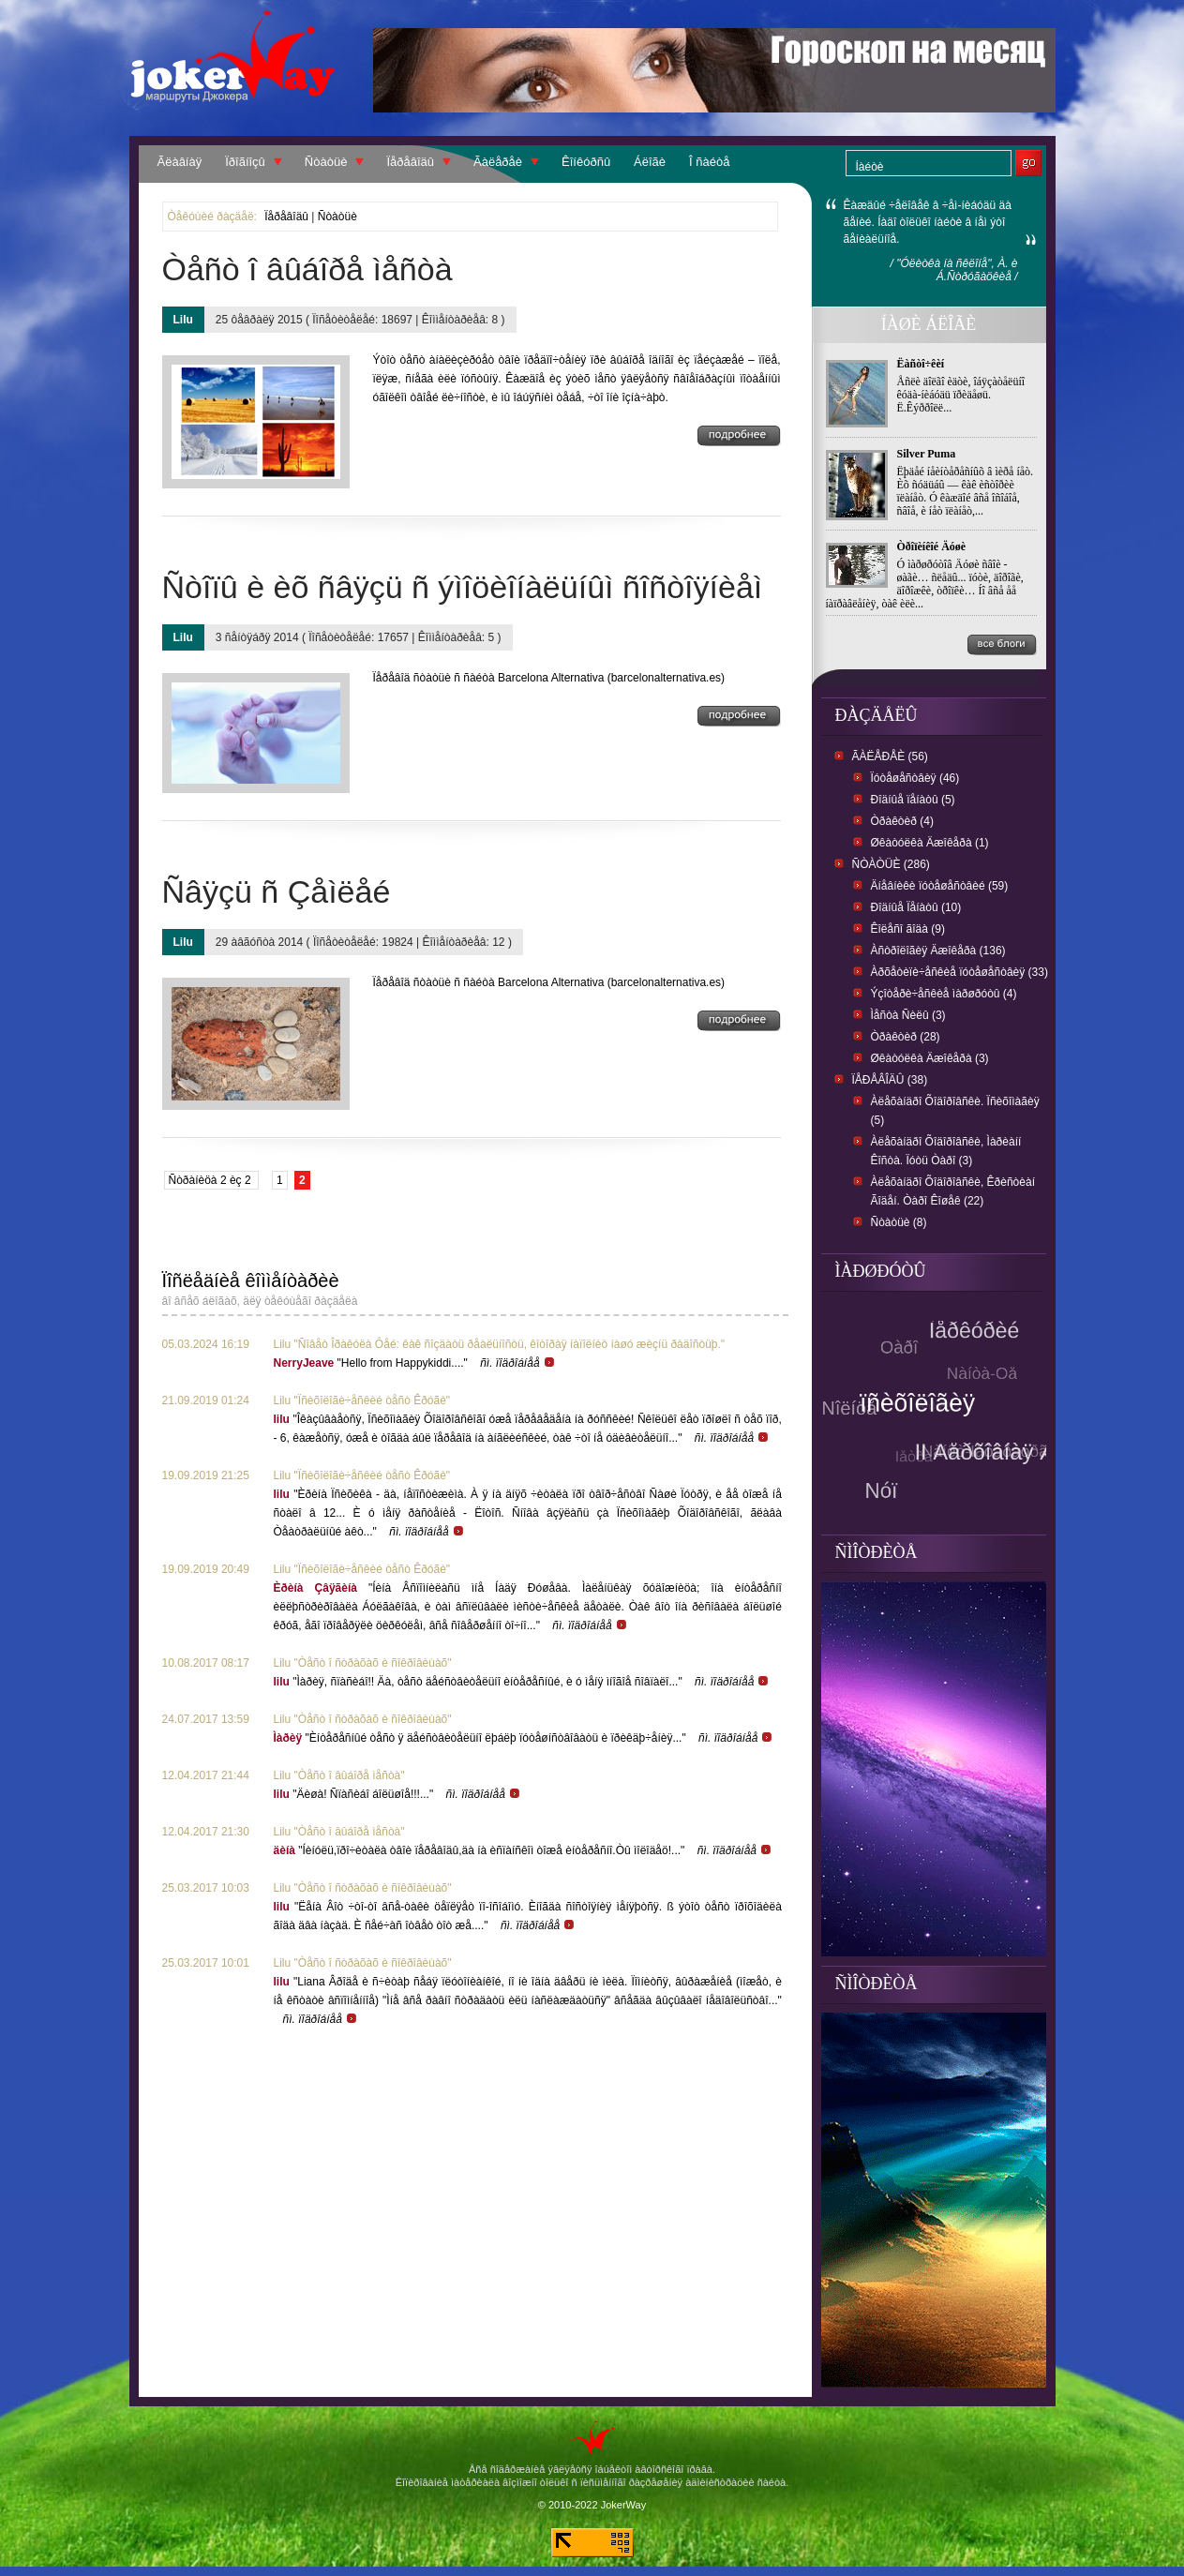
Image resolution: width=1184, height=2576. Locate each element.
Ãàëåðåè (497, 162)
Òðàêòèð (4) (902, 821)
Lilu (183, 319)
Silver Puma (926, 453)
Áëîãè (650, 162)
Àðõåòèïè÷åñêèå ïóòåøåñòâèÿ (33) (959, 972)
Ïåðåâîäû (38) (890, 1079)
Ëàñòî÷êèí (921, 363)
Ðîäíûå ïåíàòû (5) (913, 799)
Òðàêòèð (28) (905, 1036)
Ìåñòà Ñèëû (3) (908, 1015)
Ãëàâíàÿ (179, 162)
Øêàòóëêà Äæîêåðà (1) (930, 842)
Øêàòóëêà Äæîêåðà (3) (930, 1058)
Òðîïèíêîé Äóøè (932, 546)
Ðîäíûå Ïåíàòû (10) (916, 907)
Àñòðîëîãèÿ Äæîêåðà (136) (938, 950)
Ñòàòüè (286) (891, 864)
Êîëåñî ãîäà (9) (908, 929)
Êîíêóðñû (586, 162)
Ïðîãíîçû (245, 162)
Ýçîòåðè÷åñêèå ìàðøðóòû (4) (944, 993)
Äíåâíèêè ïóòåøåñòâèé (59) (940, 885)
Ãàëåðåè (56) (890, 756)
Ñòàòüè (326, 162)
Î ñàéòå (709, 162)
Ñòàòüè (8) (899, 1222)
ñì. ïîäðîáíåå (517, 1363)
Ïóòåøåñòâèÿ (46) (915, 778)
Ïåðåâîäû (410, 162)
